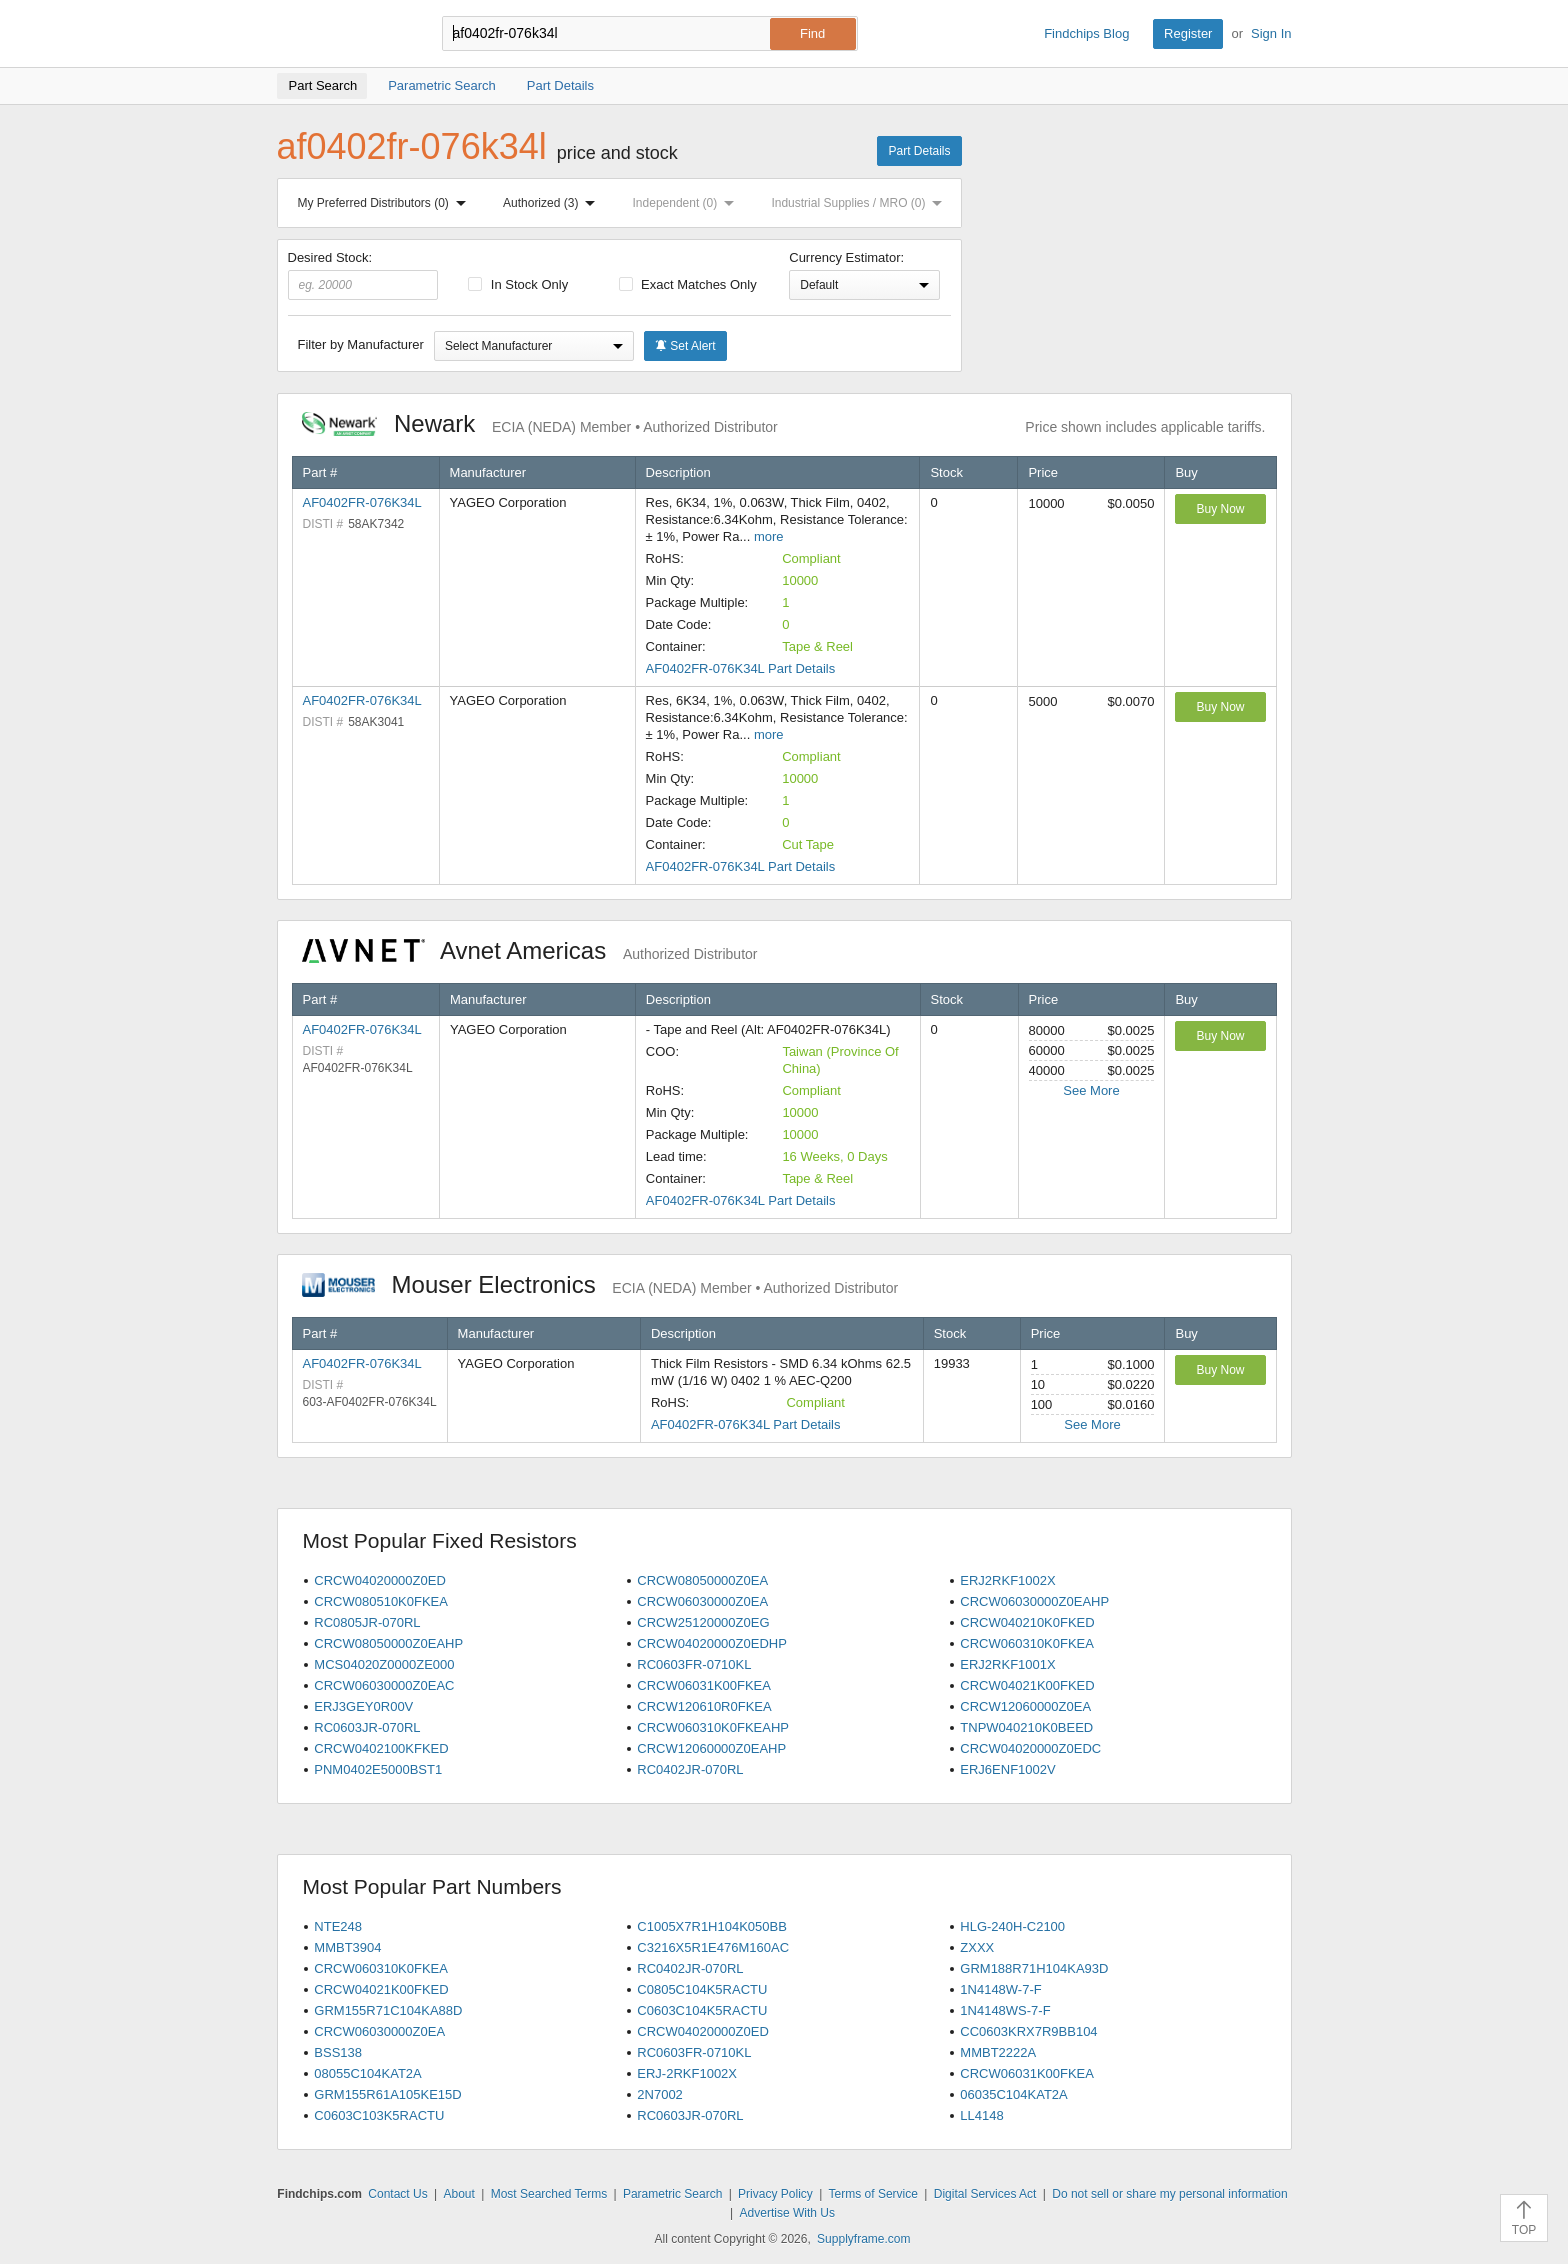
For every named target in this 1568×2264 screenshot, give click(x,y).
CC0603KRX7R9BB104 (1028, 2031)
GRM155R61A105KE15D (387, 2094)
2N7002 (660, 2094)
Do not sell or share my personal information (1169, 2194)
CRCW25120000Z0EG (703, 1622)
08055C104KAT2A (367, 2073)
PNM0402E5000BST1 (378, 1769)
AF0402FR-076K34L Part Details (741, 668)
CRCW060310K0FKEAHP (713, 1727)
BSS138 (338, 2052)
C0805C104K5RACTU (702, 1989)
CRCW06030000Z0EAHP (1034, 1601)
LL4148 (981, 2115)
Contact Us (397, 2194)
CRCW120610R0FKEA (704, 1706)
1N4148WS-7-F (1005, 2010)
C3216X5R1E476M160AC (713, 1947)
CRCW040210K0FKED (1027, 1622)
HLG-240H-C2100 (1012, 1926)
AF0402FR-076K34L (362, 502)
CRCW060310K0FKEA (1027, 1643)
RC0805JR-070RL (367, 1622)
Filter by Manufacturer (361, 344)
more (769, 536)
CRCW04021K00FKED (1027, 1685)
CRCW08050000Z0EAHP (388, 1643)
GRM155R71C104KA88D (388, 2010)
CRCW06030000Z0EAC (384, 1685)
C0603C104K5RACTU (702, 2010)
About (458, 2194)
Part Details (919, 151)
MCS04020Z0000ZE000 (384, 1664)
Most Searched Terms (549, 2194)
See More (1091, 1090)
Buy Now (1220, 509)
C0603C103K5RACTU (379, 2115)
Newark (540, 423)
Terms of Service (873, 2194)
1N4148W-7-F (1000, 1989)
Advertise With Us (787, 2213)
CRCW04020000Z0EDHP (712, 1643)
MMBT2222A (998, 2052)
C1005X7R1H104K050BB (712, 1926)
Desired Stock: (363, 275)
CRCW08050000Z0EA (702, 1580)
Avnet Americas (530, 950)
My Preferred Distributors (386, 203)
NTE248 (338, 1926)
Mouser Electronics (600, 1284)
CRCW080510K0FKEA (381, 1601)
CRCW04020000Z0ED (380, 1580)
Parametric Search (672, 2194)
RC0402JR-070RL (690, 1769)
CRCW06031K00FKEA (704, 1685)
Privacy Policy (775, 2194)
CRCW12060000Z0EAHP (711, 1748)
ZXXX (977, 1947)
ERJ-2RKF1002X (687, 2073)
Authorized (553, 203)
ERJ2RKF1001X (1007, 1664)
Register (1188, 33)
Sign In (1271, 33)
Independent (688, 203)
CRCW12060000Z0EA (1025, 1706)
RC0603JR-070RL (367, 1727)
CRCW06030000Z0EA (702, 1601)
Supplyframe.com (863, 2239)
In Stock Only (518, 284)
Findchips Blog (1086, 33)
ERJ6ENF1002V (1007, 1769)
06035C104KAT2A (1013, 2094)
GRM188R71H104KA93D (1034, 1968)
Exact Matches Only (688, 284)
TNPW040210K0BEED (1026, 1727)
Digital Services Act (985, 2194)
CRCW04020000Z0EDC (1030, 1748)
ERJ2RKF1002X (1007, 1580)
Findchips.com (342, 34)
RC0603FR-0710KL (694, 1664)
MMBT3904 (347, 1947)
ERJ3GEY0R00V (363, 1706)
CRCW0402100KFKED (381, 1748)
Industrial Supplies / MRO (860, 203)
